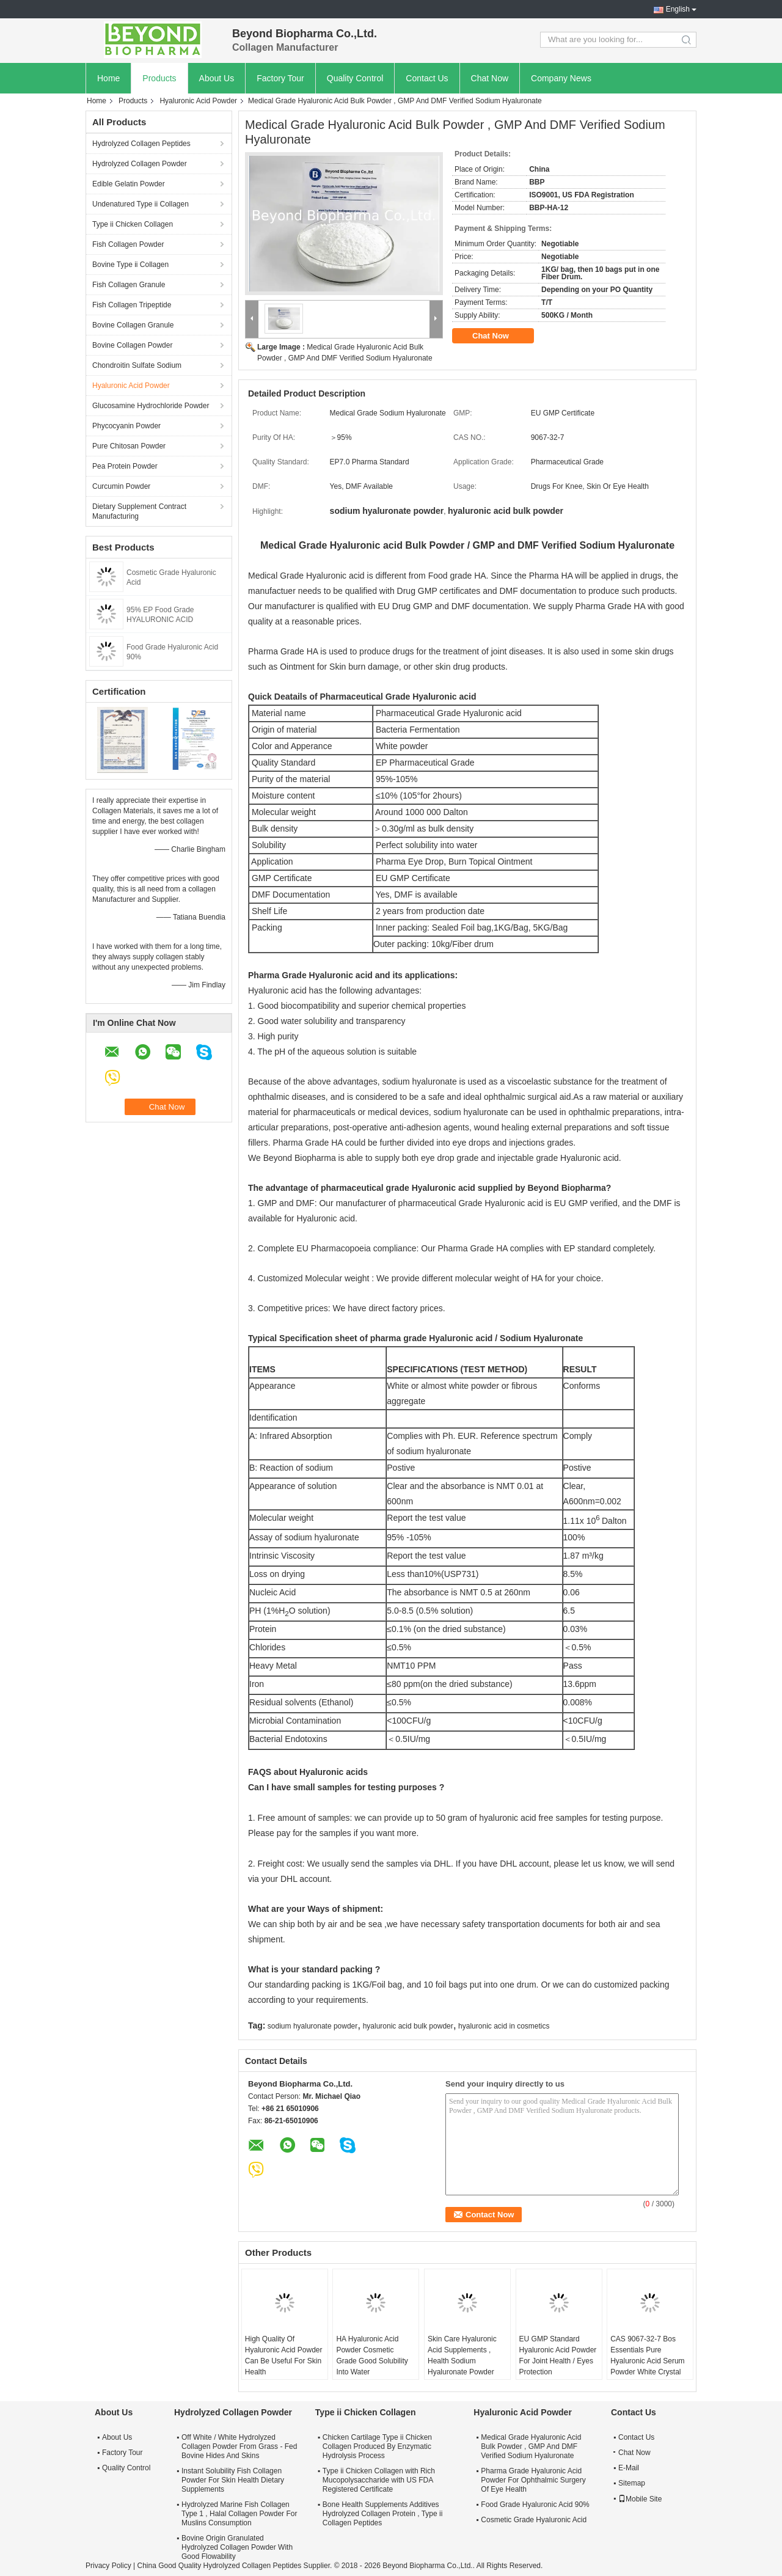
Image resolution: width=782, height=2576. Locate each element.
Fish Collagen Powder (128, 244)
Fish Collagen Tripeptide (131, 305)
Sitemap (631, 2483)
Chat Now (489, 78)
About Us (217, 78)
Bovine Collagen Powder (132, 345)
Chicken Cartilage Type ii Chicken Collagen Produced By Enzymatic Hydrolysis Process (377, 2446)
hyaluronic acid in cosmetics (503, 2026)
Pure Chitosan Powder (129, 446)
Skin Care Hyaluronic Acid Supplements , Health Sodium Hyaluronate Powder (462, 2355)
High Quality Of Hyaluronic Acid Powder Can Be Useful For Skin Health (284, 2355)
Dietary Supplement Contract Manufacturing (139, 511)
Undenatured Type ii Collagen (140, 204)
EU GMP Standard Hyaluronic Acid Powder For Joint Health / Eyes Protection (558, 2355)
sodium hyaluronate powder (312, 2026)
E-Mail (628, 2468)
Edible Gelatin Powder (128, 184)
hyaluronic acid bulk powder (408, 2026)
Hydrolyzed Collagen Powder (139, 163)
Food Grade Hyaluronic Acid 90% (535, 2504)
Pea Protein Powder (125, 466)
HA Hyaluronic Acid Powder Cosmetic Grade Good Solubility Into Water (371, 2355)
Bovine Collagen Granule (133, 325)
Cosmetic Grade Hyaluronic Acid (533, 2520)
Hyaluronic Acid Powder (198, 101)
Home (108, 78)
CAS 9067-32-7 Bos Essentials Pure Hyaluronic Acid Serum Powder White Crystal (647, 2355)
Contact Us (427, 78)
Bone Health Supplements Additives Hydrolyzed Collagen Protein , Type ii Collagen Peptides (383, 2513)
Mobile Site (640, 2499)
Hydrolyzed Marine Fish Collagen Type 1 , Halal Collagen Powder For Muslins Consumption (239, 2513)
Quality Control (355, 78)
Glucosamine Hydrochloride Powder (150, 405)
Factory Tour (280, 78)
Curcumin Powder (121, 486)
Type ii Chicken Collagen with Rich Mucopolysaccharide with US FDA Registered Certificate (379, 2480)
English (678, 9)
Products (159, 78)
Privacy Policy (108, 2565)
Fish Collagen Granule (128, 284)
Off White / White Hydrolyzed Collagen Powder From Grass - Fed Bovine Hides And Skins (239, 2446)
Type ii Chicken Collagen (132, 224)
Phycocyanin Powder (126, 426)
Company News (561, 78)
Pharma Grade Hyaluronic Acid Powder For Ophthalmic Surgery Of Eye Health (533, 2480)
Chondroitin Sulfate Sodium (136, 365)
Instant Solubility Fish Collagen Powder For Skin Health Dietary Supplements (232, 2480)
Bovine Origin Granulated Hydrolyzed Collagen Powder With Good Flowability (237, 2547)
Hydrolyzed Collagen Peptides (141, 143)
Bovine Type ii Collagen (130, 264)
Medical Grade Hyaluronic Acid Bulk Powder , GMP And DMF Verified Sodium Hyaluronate (531, 2446)
